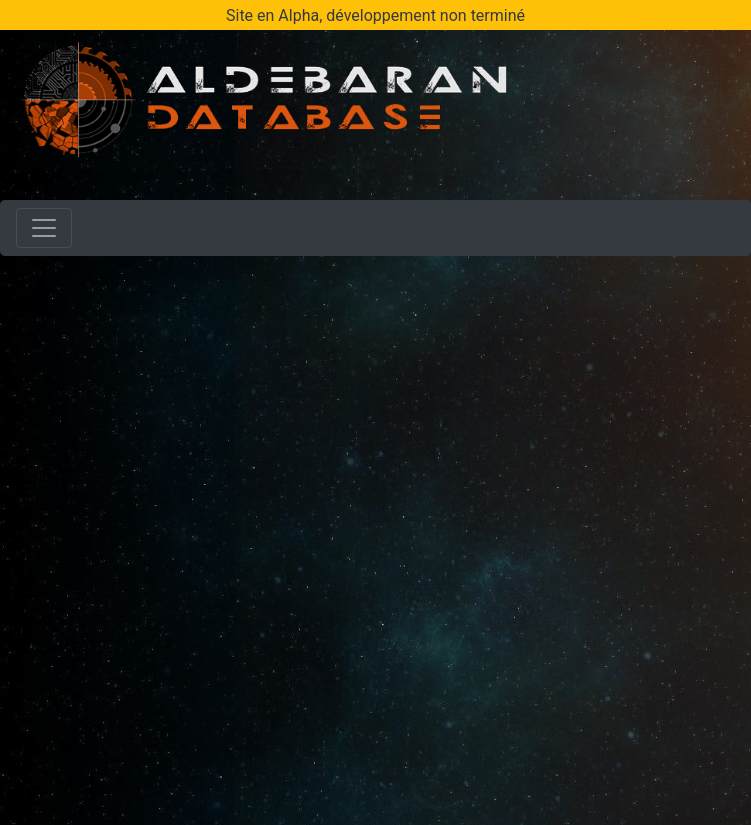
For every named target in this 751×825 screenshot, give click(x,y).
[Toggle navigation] (44, 228)
